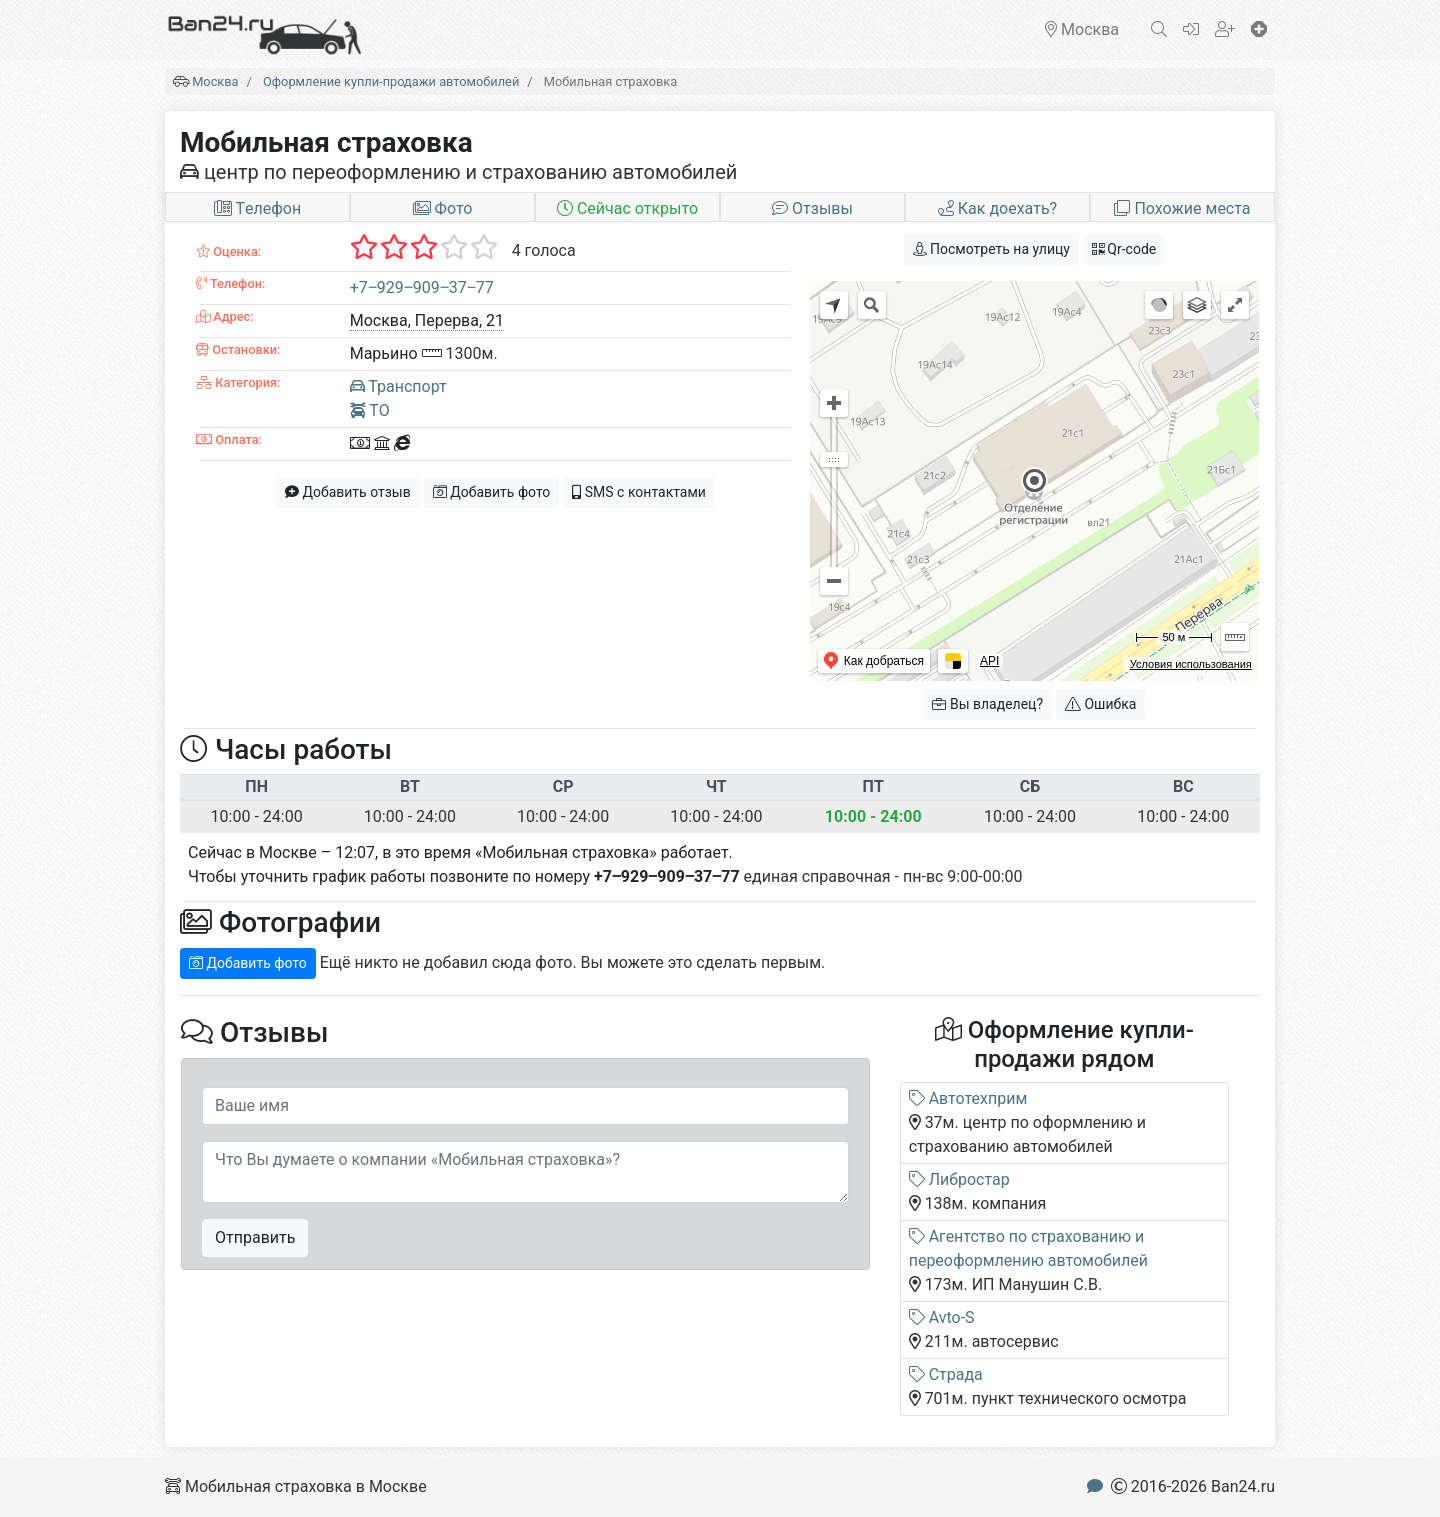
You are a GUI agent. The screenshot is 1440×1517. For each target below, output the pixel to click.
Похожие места (1182, 208)
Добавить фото (492, 492)
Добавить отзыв (348, 492)
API (989, 661)
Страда (946, 1374)
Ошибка (1100, 704)
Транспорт (398, 386)
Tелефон (257, 208)
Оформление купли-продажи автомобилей (391, 81)
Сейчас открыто (627, 208)
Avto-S (942, 1317)
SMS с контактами (639, 492)
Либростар (959, 1179)
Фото (443, 208)
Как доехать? (997, 208)
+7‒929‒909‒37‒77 (422, 287)
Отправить (255, 1237)
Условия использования (1191, 664)
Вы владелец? (987, 704)
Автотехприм (968, 1098)
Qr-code (1124, 249)
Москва (215, 81)
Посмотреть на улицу (991, 249)
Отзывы (812, 208)
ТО (370, 410)
